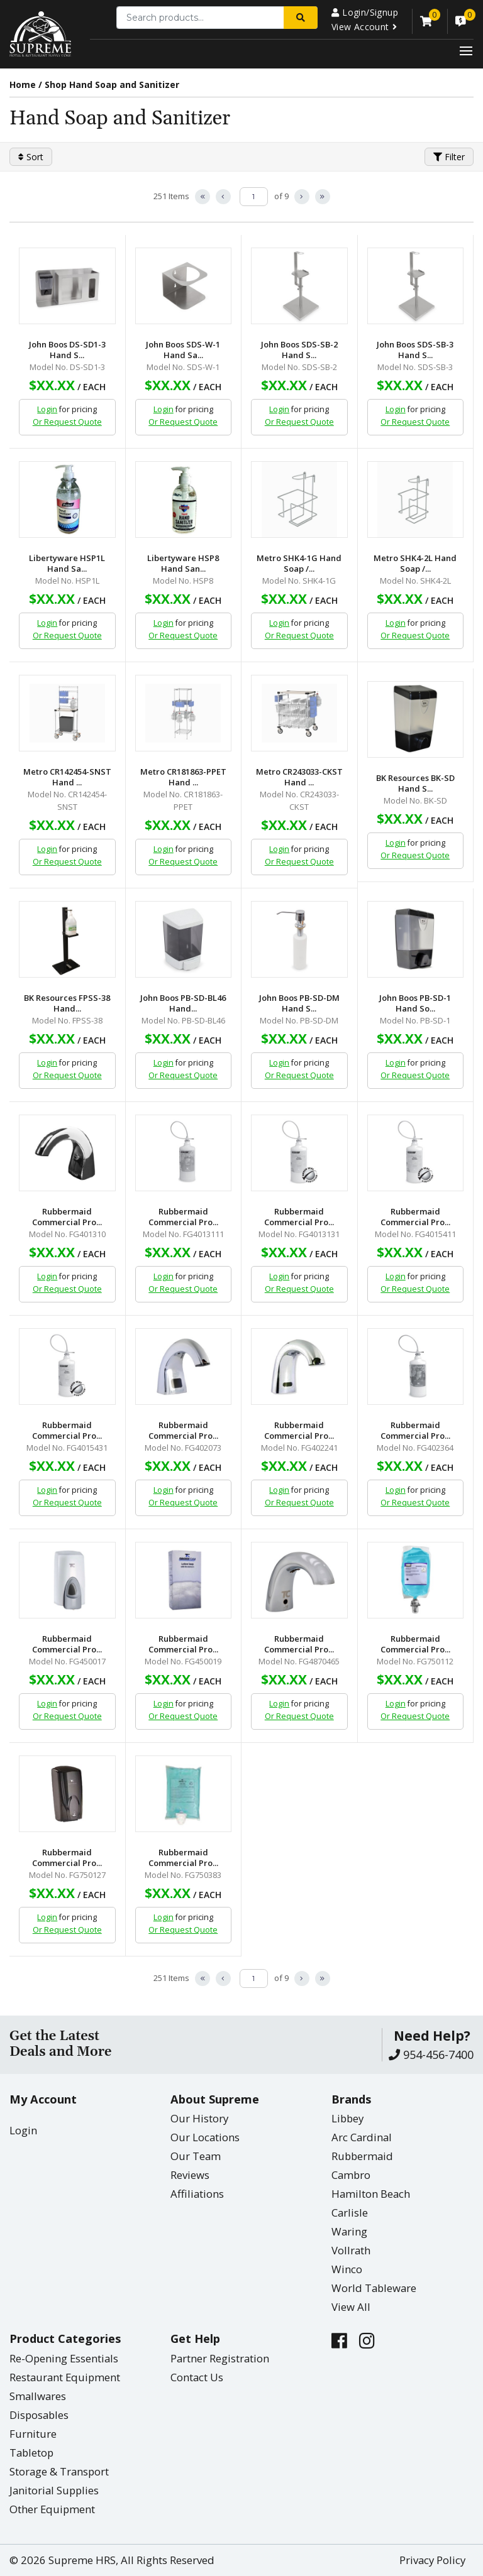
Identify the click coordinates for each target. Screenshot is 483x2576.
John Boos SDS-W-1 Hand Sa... (183, 350)
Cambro (350, 2175)
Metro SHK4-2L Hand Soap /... (415, 563)
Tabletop (31, 2452)
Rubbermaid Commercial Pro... (67, 1217)
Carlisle (349, 2212)
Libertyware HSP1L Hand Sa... (67, 563)
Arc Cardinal (361, 2137)
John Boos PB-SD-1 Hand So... (415, 1003)
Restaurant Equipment (64, 2377)
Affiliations (197, 2193)
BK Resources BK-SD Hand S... (415, 783)
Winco (346, 2269)
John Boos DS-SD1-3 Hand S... (67, 350)
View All (350, 2307)
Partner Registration (219, 2358)
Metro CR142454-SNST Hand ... (67, 777)
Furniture (33, 2433)
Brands (351, 2099)
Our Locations (205, 2137)
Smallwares (37, 2396)
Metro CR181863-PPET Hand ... (183, 777)
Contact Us (196, 2377)
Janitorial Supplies (54, 2490)
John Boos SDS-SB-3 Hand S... (415, 350)
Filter (449, 157)
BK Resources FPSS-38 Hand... (67, 1003)
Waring (349, 2231)
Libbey (347, 2118)
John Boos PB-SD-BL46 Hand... (183, 1003)
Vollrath (350, 2250)
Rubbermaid (362, 2156)
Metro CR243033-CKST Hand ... (299, 777)
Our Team (195, 2156)
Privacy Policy (432, 2560)
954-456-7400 (431, 2054)
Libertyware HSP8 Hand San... (183, 563)
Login (47, 409)
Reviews (189, 2175)
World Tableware (373, 2288)
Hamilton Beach (370, 2193)
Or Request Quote (67, 422)
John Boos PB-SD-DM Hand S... (299, 1003)
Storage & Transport (59, 2471)
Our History (199, 2118)
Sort (30, 157)
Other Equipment (52, 2509)
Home (22, 84)
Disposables (39, 2415)
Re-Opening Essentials (63, 2358)
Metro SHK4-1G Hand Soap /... (299, 563)
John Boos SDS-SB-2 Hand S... (299, 350)
